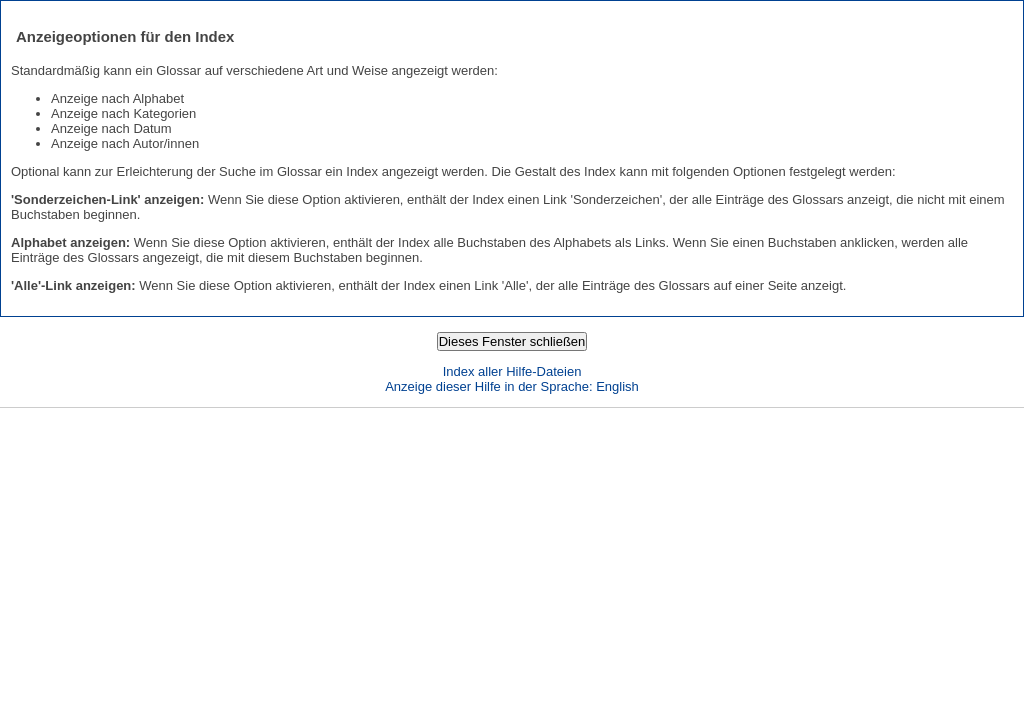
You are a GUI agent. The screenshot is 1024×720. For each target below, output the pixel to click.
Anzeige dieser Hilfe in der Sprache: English (512, 386)
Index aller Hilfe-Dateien (512, 371)
